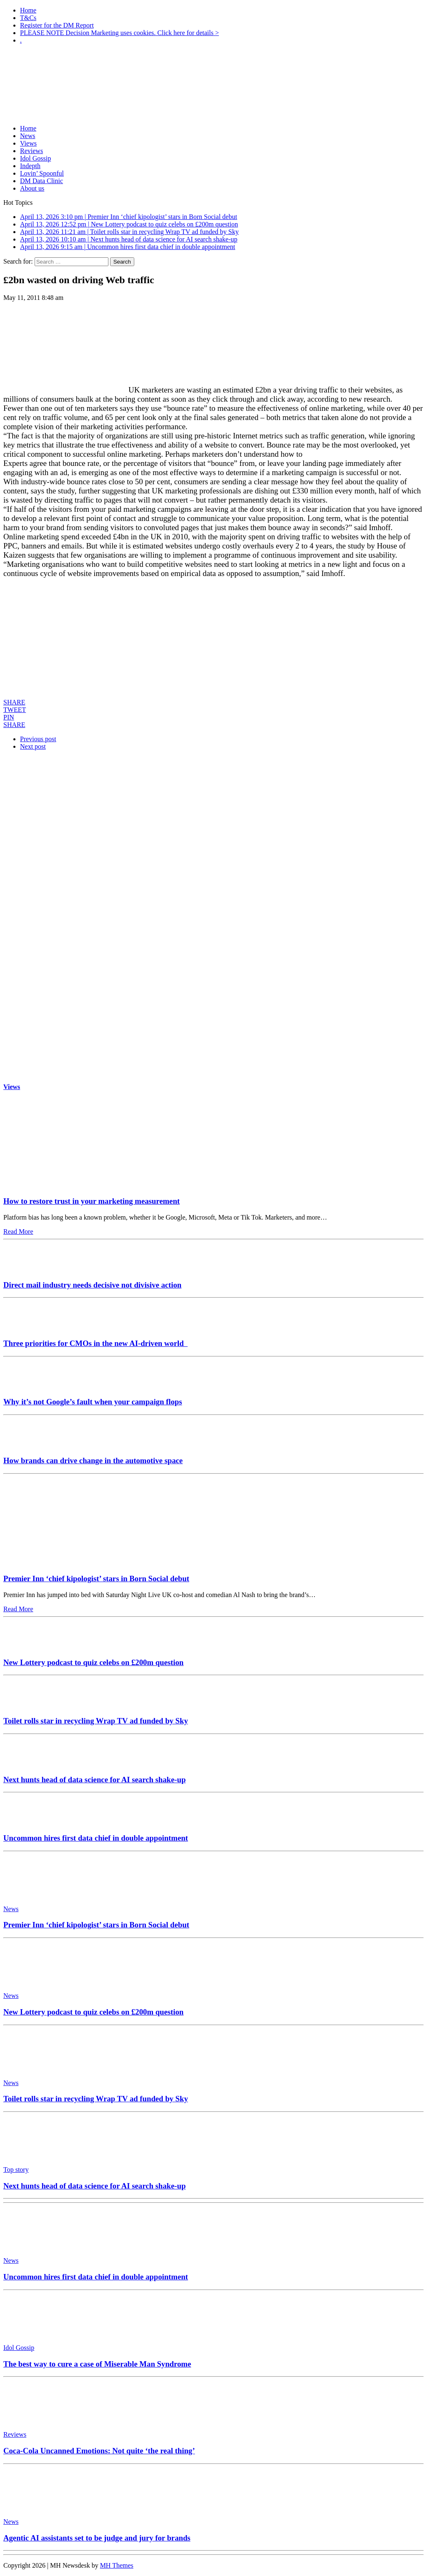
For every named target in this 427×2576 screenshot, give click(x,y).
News (27, 135)
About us (32, 188)
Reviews (31, 150)
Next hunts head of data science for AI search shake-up (94, 1779)
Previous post (38, 738)
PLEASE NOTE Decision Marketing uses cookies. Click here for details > (119, 32)
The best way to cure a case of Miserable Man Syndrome (97, 2364)
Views (28, 143)
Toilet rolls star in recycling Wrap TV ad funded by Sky (95, 1720)
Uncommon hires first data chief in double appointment (95, 1838)
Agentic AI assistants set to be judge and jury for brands (97, 2537)
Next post (33, 746)
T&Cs (28, 17)
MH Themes (116, 2565)
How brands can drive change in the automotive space (93, 1460)
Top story (16, 2169)
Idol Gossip (35, 158)
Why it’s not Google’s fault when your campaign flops (92, 1401)
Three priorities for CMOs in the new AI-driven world (95, 1343)
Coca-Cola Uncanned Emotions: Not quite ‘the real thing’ (99, 2450)
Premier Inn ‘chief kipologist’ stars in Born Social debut (96, 1578)
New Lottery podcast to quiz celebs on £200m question (93, 1662)
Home (28, 10)
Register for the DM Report (57, 25)
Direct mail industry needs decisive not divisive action (92, 1284)
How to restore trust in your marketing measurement (91, 1201)
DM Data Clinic (41, 180)
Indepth (30, 165)
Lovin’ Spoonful (42, 173)
